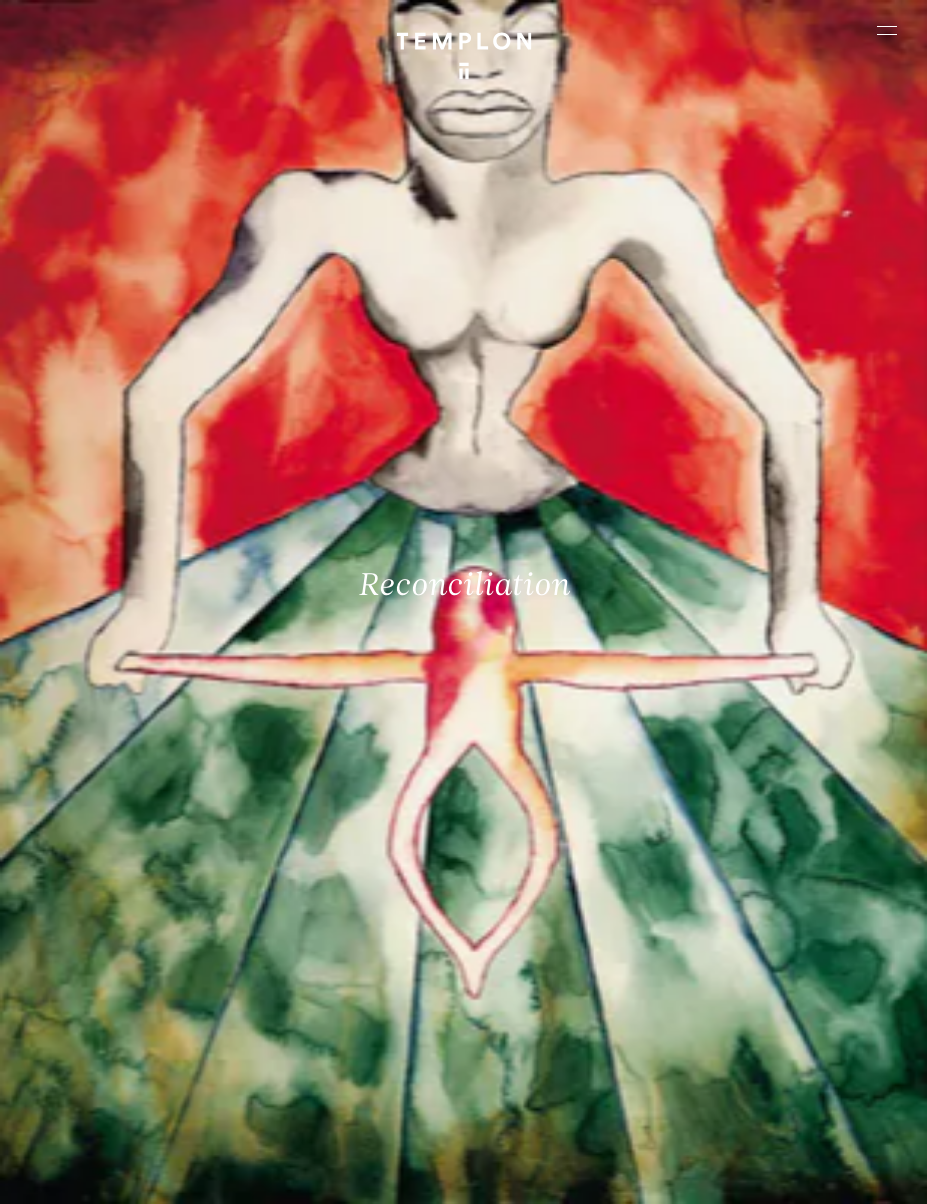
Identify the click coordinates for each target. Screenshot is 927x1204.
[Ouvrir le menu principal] (887, 30)
